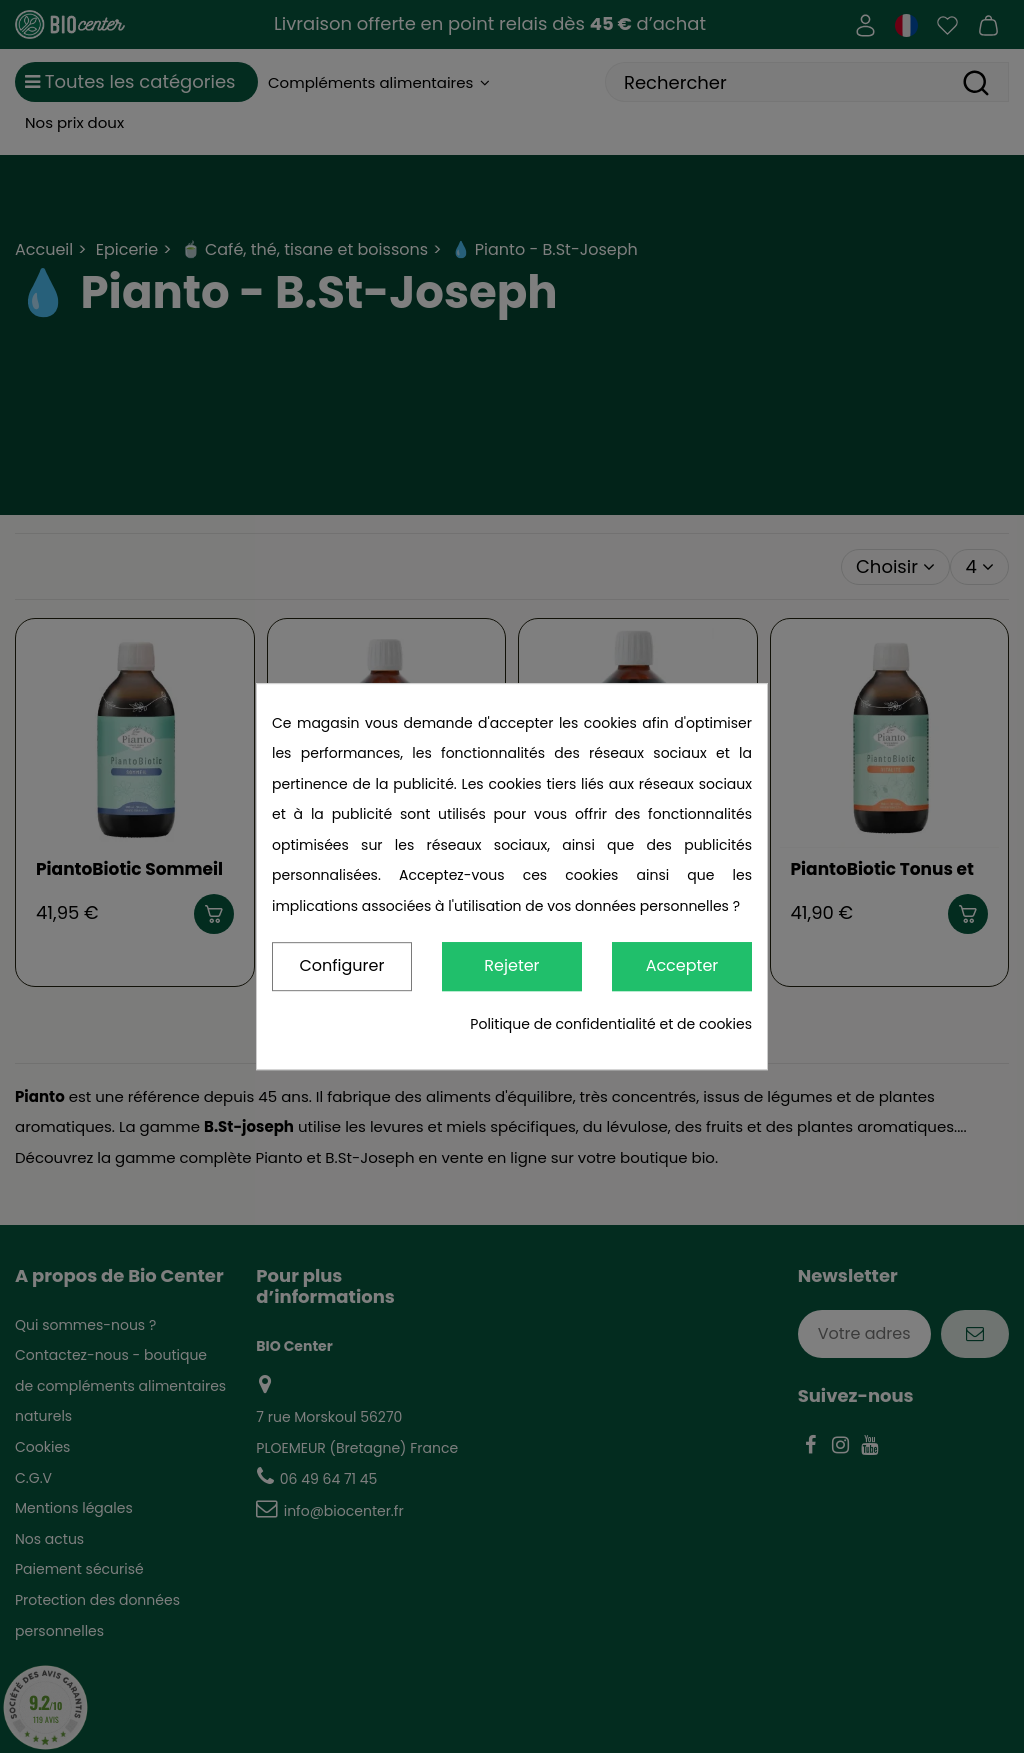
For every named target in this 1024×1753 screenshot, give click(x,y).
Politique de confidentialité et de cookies (611, 1024)
